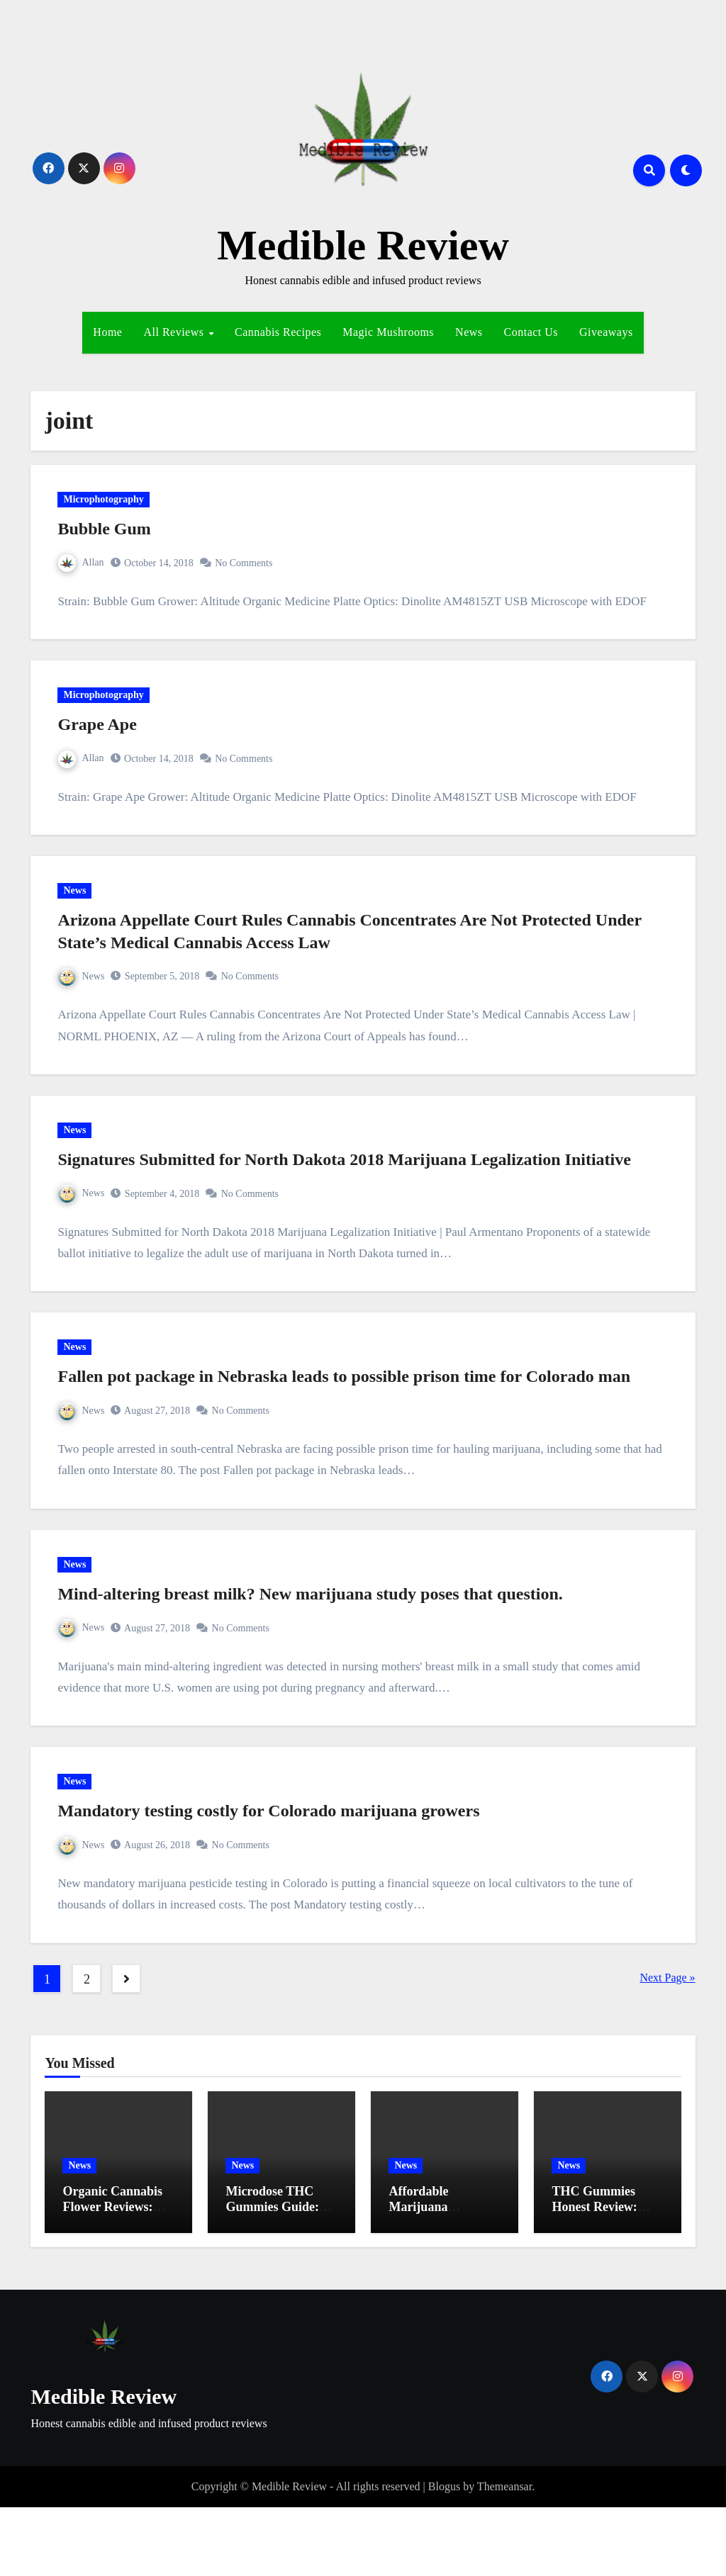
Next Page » (667, 2046)
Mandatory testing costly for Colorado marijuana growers (273, 1874)
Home (107, 332)
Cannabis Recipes (278, 332)
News (468, 332)
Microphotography (108, 504)
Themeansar (504, 2555)
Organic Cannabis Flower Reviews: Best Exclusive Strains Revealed (112, 2283)
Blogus (444, 2555)
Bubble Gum (108, 533)
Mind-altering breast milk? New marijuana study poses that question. (314, 1647)
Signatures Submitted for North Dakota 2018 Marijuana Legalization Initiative (348, 1193)
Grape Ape (101, 739)
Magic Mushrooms (388, 332)
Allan (85, 567)
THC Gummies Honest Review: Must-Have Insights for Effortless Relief (605, 2283)
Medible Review (363, 245)
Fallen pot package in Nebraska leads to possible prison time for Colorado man (348, 1421)
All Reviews (175, 332)
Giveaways (606, 332)
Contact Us (531, 332)
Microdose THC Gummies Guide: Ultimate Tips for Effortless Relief (272, 2283)
